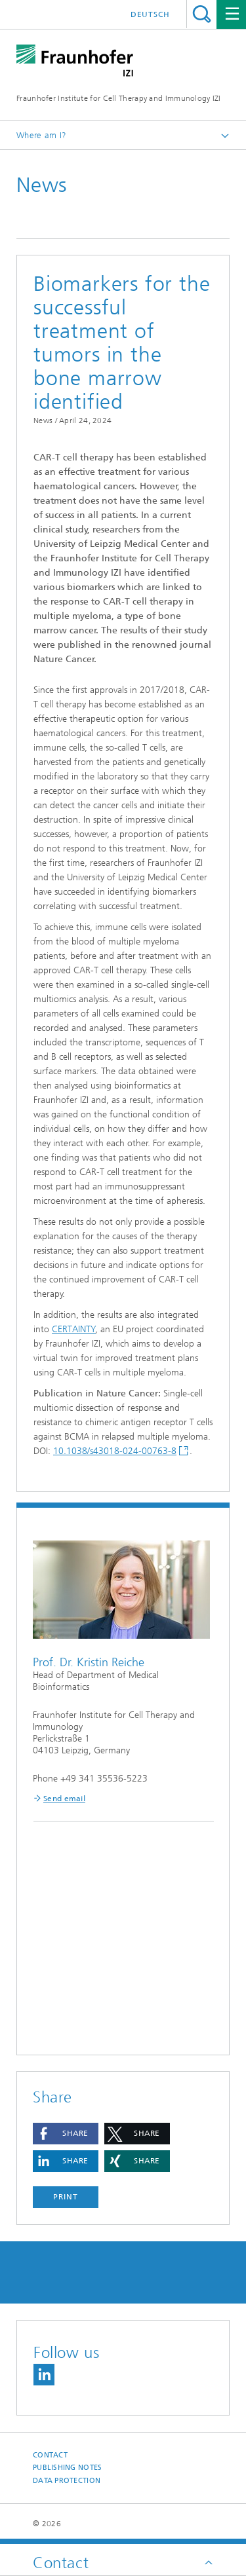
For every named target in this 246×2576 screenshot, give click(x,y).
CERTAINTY (74, 1329)
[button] (65, 2133)
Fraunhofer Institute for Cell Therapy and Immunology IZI (118, 98)
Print (65, 2196)
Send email (64, 1798)
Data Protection (66, 2480)
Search (201, 14)
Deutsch (150, 14)
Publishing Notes (67, 2467)
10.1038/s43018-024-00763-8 (114, 1451)
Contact (50, 2455)
